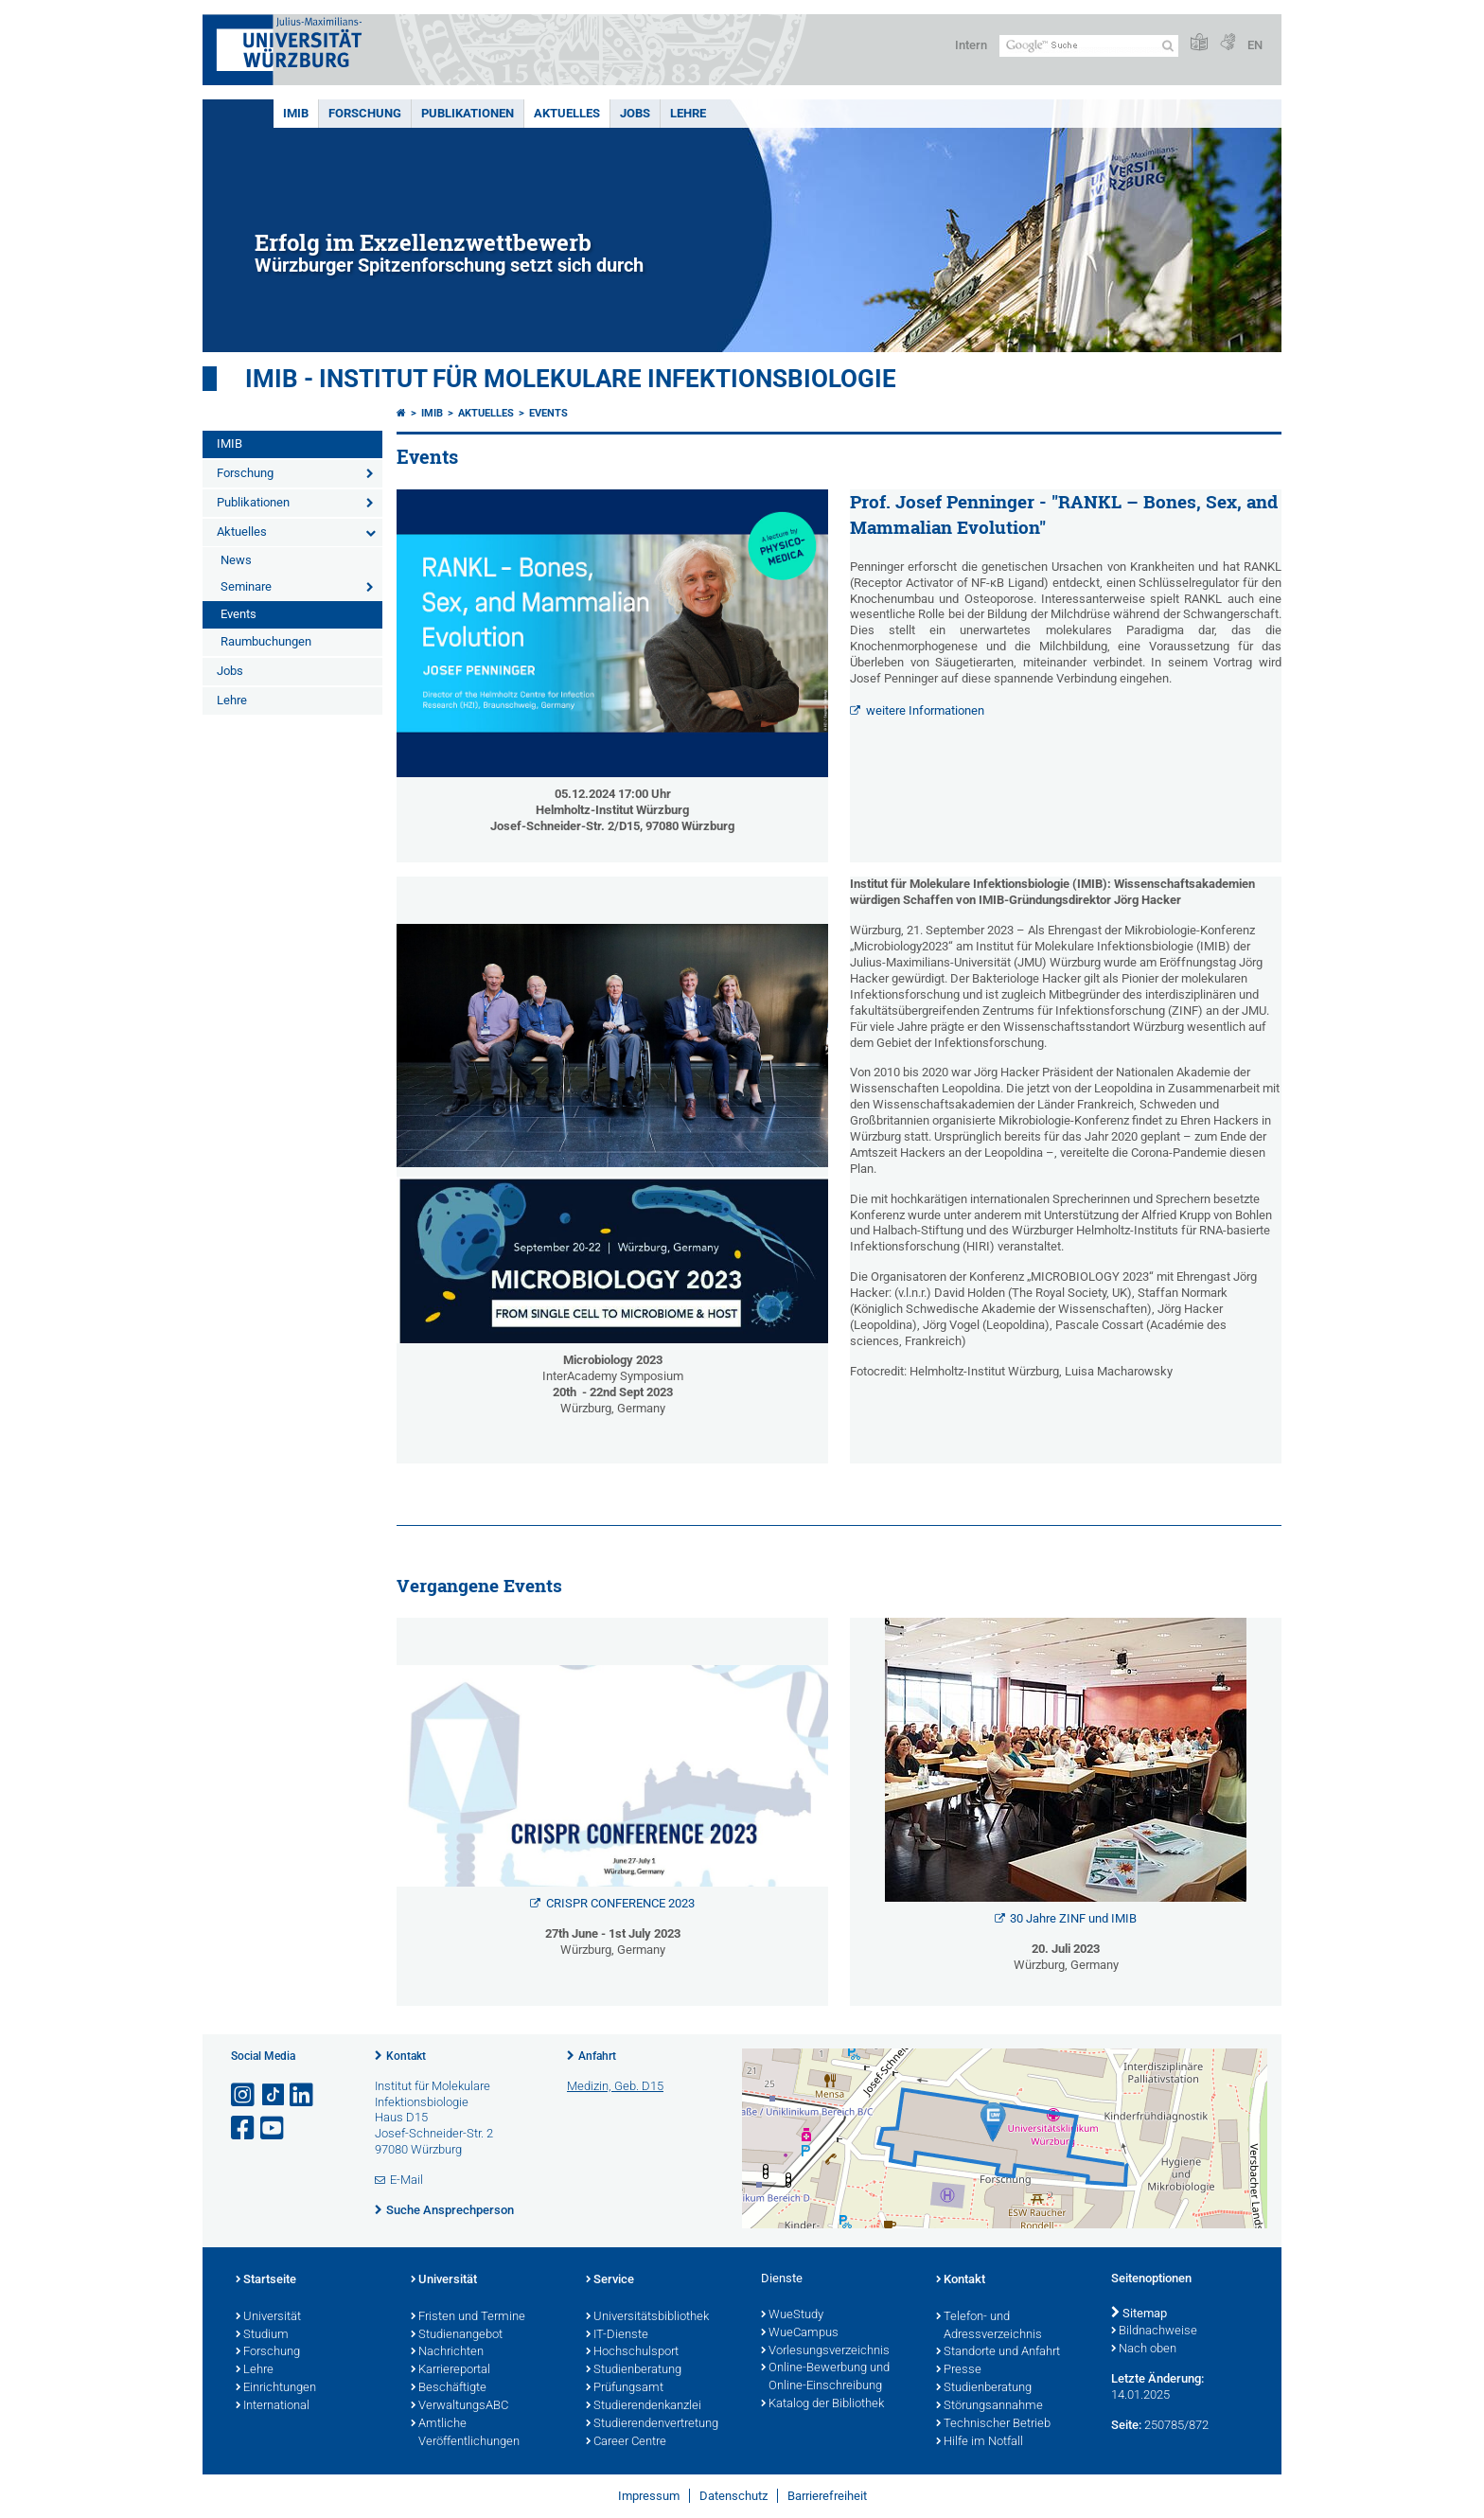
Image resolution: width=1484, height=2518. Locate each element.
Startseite (266, 2280)
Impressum (649, 2496)
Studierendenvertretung (652, 2424)
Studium (262, 2335)
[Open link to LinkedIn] (303, 2095)
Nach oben (1143, 2349)
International (272, 2406)
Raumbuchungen (266, 641)
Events (238, 614)
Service (610, 2280)
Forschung (364, 113)
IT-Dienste (617, 2335)
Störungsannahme (989, 2406)
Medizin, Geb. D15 (615, 2086)
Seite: (1126, 2425)
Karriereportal (450, 2370)
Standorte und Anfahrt (998, 2352)
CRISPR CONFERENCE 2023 (620, 1903)
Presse (958, 2370)
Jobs (635, 113)
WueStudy (792, 2315)
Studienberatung (633, 2370)
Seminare (246, 586)
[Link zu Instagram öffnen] (244, 2095)
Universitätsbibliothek (647, 2317)
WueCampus (800, 2333)
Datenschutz (733, 2496)
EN (1255, 45)
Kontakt (406, 2056)
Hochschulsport (632, 2352)
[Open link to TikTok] (273, 2095)
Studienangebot (457, 2335)
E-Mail (406, 2179)
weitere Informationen (925, 710)
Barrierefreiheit (827, 2496)
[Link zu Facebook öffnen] (244, 2128)
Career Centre (626, 2442)
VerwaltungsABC (459, 2406)
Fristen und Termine (468, 2317)
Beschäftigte (448, 2388)
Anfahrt (597, 2056)
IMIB (296, 113)
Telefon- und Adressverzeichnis (989, 2326)
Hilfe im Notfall (979, 2442)
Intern (971, 45)
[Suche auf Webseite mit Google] (1088, 46)
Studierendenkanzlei (643, 2406)
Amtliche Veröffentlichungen (465, 2433)
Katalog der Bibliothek (822, 2404)
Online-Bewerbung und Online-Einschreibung (825, 2377)
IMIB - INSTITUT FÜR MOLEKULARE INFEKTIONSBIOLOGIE (570, 378)
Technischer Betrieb (993, 2424)
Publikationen (467, 113)
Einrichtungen (276, 2388)
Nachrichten (447, 2352)
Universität (268, 2317)
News (236, 560)
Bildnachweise (1154, 2331)
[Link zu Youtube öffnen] (273, 2128)
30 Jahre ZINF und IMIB (1073, 1918)
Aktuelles (567, 113)
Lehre (688, 113)
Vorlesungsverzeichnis (825, 2351)
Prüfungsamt (624, 2388)
